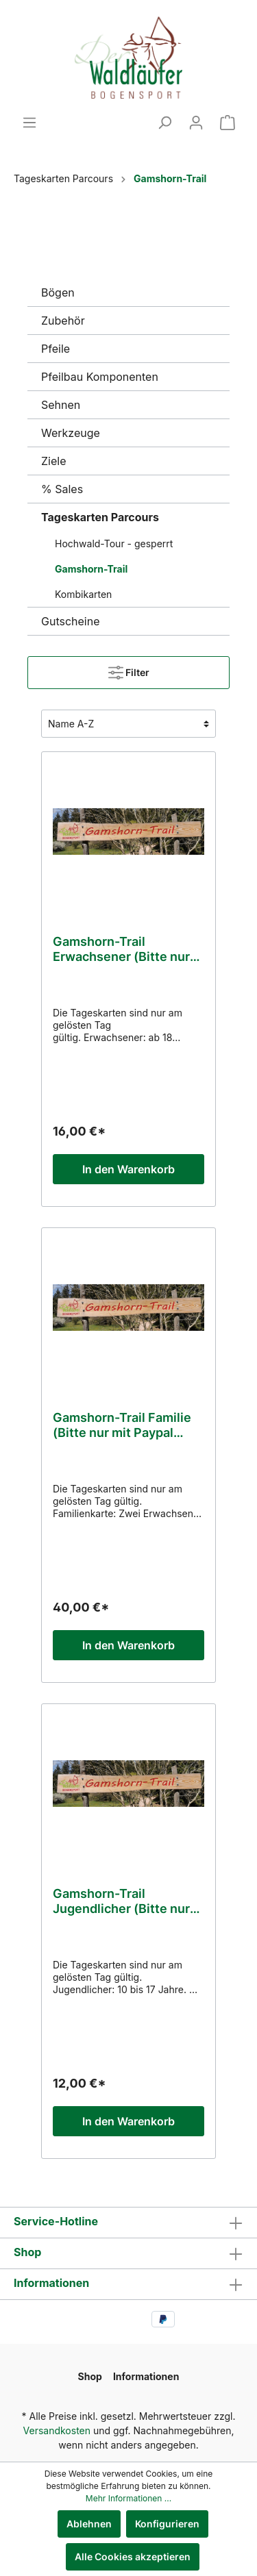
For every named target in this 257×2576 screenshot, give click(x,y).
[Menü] (29, 123)
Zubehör (63, 320)
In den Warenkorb (128, 1169)
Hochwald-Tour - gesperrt (114, 543)
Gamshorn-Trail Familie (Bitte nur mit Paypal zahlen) (122, 1425)
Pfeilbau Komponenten (99, 377)
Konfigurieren (167, 2523)
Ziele (53, 461)
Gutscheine (70, 621)
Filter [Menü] (128, 669)
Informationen (51, 2283)
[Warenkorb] (227, 123)
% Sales (62, 489)
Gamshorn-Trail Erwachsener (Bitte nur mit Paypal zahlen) (121, 949)
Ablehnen (89, 2523)
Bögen (58, 292)
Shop (27, 2252)
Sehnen (60, 405)
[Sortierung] (128, 724)
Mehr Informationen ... (128, 2498)
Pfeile (55, 348)
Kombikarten (83, 594)
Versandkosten (57, 2430)
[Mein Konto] (196, 123)
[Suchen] (164, 123)
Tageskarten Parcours (100, 517)
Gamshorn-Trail (91, 569)
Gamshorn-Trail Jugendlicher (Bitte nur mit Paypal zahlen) (121, 1901)
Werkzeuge (70, 433)
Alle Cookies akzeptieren (133, 2556)
